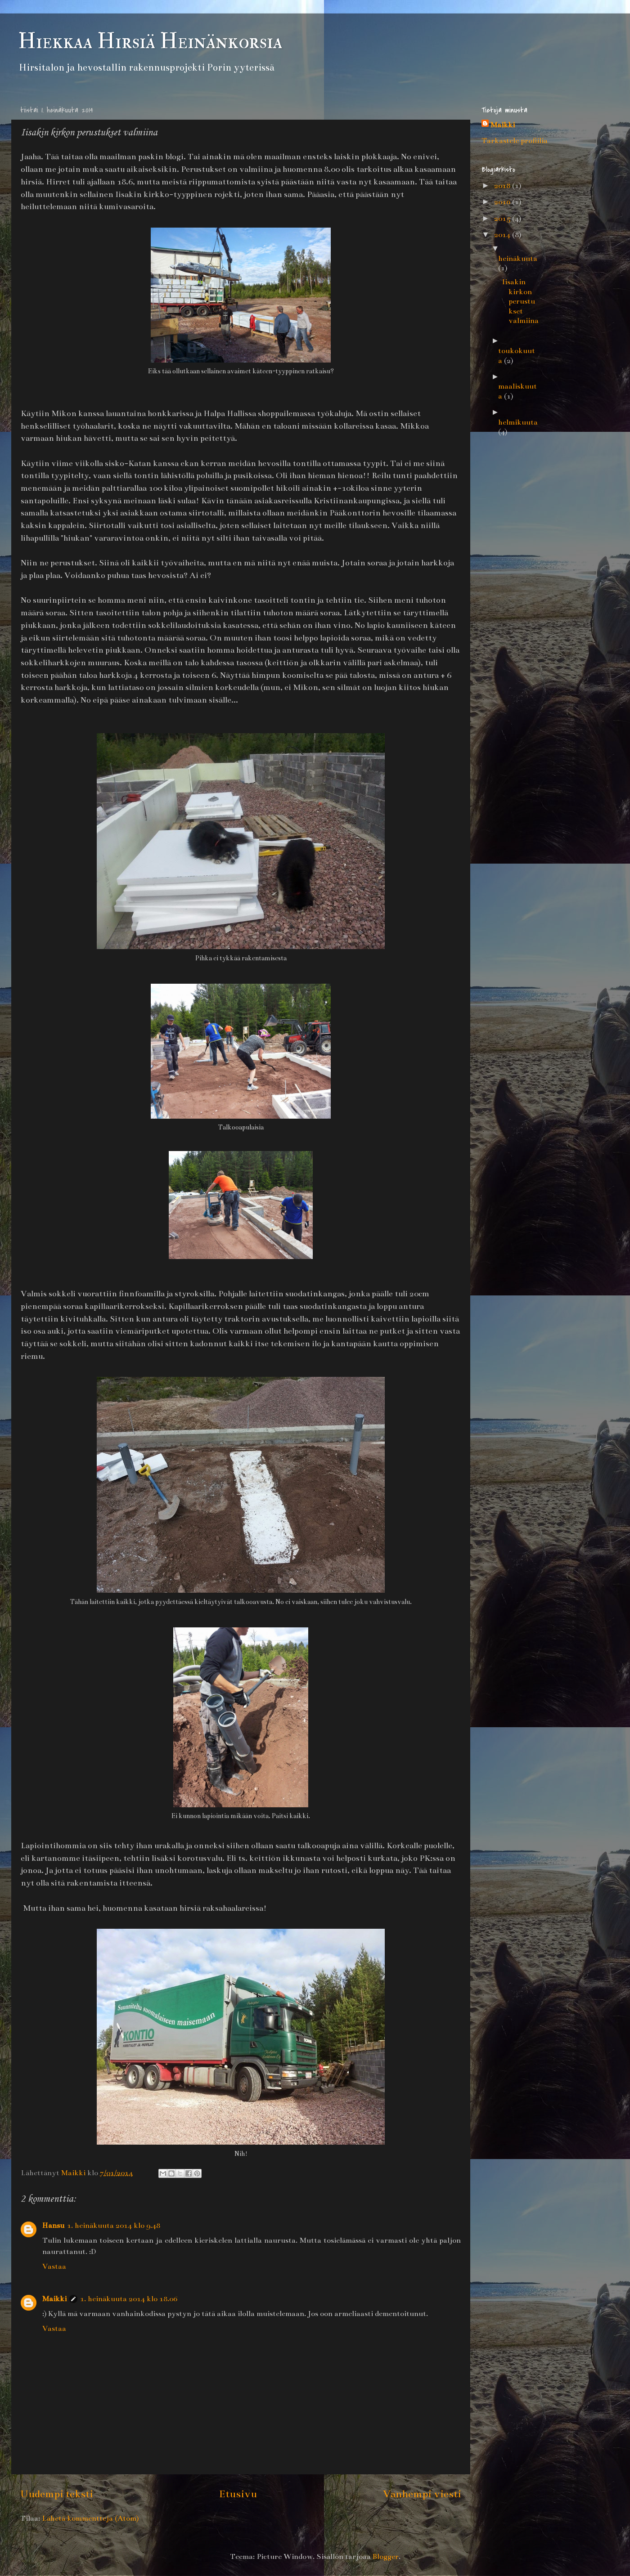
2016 (503, 201)
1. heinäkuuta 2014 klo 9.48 (113, 2225)
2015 (503, 218)
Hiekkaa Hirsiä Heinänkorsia (150, 41)
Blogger (386, 2556)
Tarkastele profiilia (515, 140)
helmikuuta (518, 422)
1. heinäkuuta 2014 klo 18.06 (128, 2298)
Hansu (53, 2225)
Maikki (54, 2298)
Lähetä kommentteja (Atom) (90, 2518)
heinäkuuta (517, 258)
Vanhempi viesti (422, 2493)
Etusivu (238, 2493)
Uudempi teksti (56, 2493)
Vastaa (54, 2266)
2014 (503, 234)
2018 (503, 185)
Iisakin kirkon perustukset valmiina (520, 301)
